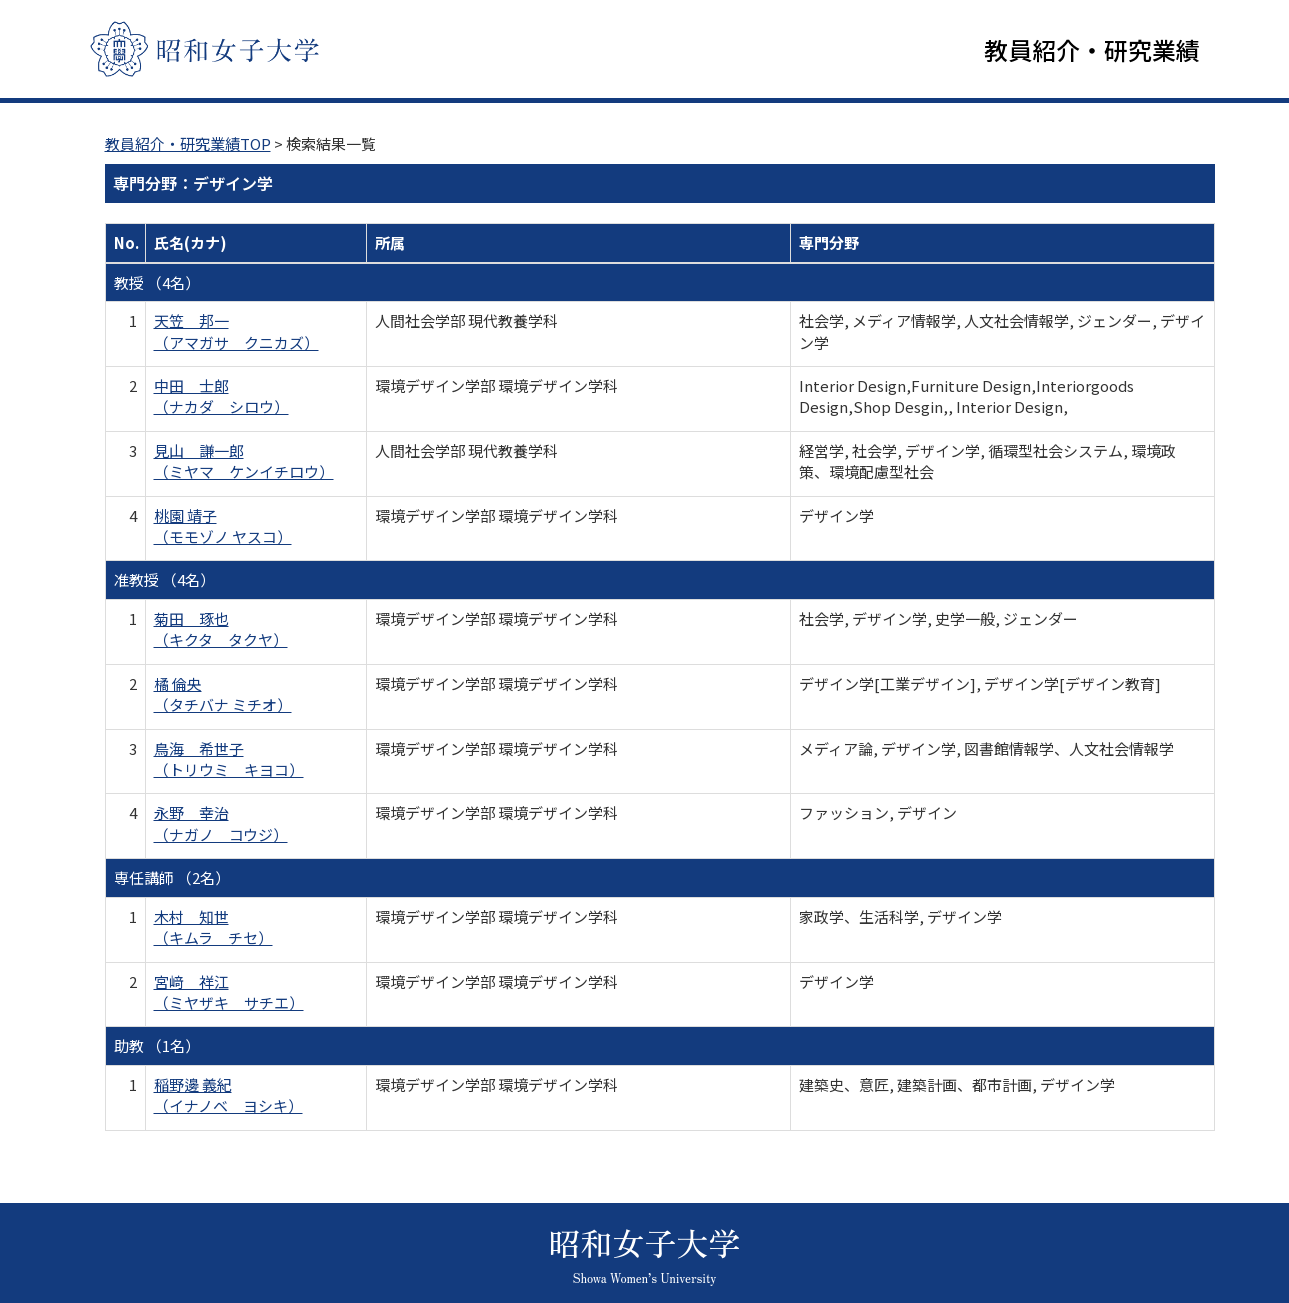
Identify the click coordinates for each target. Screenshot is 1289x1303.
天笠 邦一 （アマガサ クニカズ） (236, 333)
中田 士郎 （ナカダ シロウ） (221, 398)
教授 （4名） (157, 284)
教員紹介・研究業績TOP (188, 145)
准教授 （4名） (164, 581)
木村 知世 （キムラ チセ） (213, 929)
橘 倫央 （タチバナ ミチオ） (223, 696)
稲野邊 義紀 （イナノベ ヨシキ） (228, 1097)
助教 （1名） (157, 1047)
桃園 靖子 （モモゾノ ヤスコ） (223, 528)
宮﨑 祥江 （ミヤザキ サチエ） (229, 994)
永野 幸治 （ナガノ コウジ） (221, 825)
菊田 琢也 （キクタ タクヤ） (221, 631)
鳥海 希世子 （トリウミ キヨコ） (229, 761)
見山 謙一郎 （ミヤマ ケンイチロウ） (244, 463)
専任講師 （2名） (172, 879)
